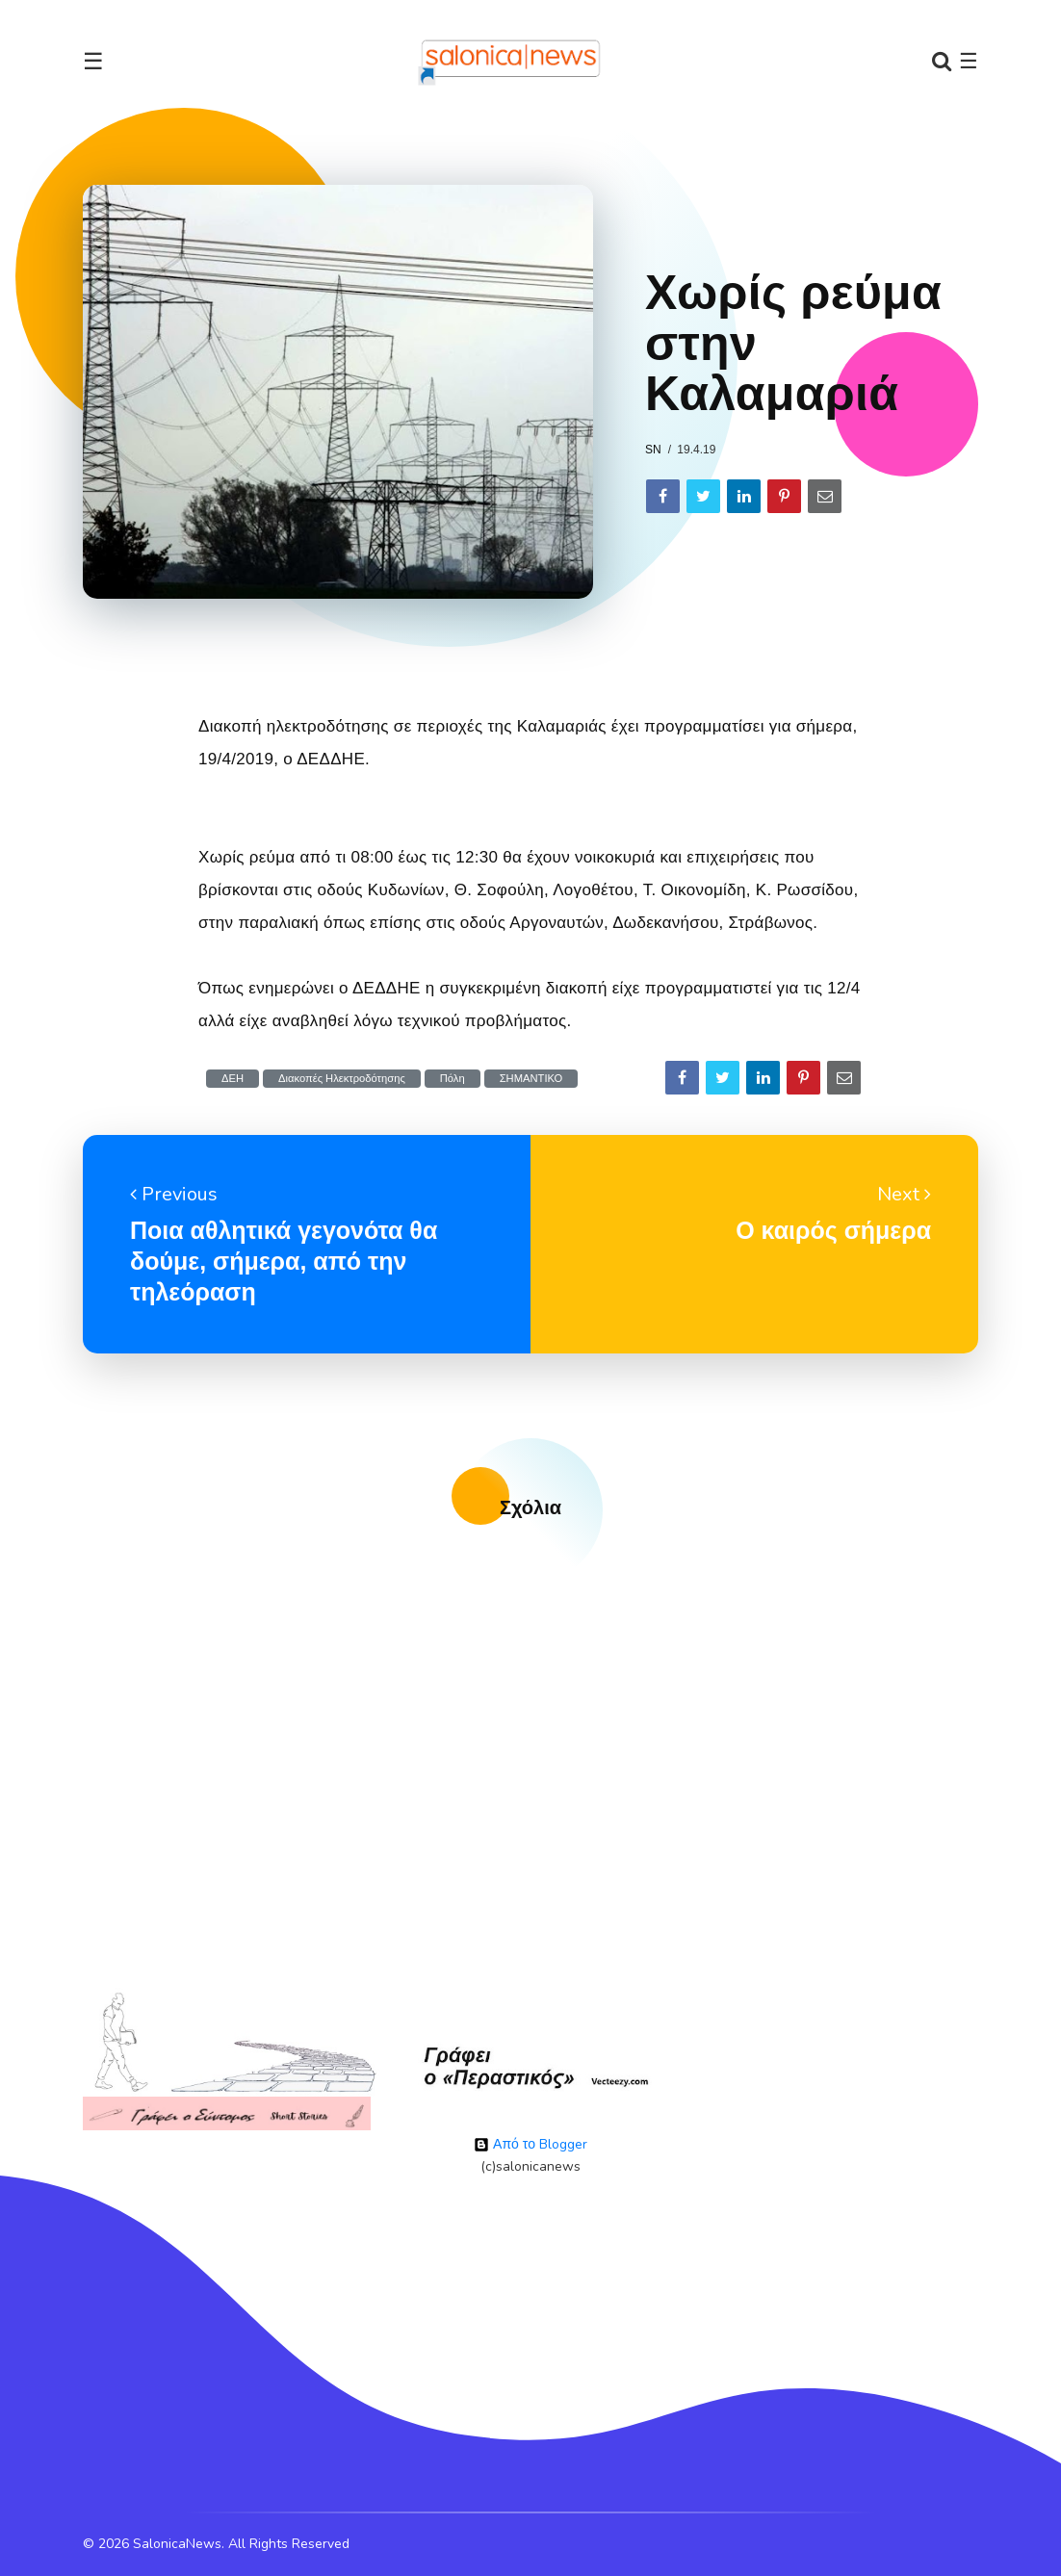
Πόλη (452, 1078)
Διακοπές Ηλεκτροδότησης (341, 1078)
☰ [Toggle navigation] (93, 61)
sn (653, 449)
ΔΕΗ (232, 1078)
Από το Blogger (530, 2144)
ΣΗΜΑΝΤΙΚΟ (531, 1078)
